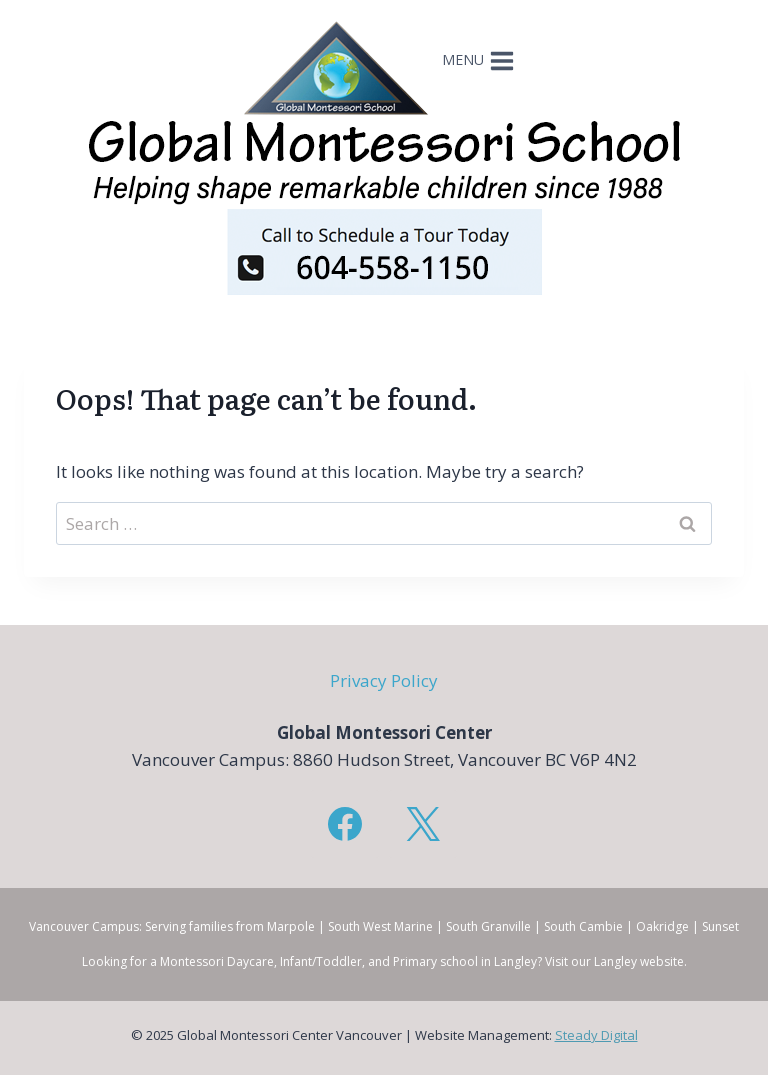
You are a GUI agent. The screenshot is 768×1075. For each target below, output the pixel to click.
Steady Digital (596, 1035)
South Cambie (583, 926)
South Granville (488, 926)
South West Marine (380, 926)
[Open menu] (481, 68)
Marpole (291, 926)
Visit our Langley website (614, 961)
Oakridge (662, 926)
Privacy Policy (384, 680)
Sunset (720, 926)
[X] (423, 824)
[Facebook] (345, 824)
